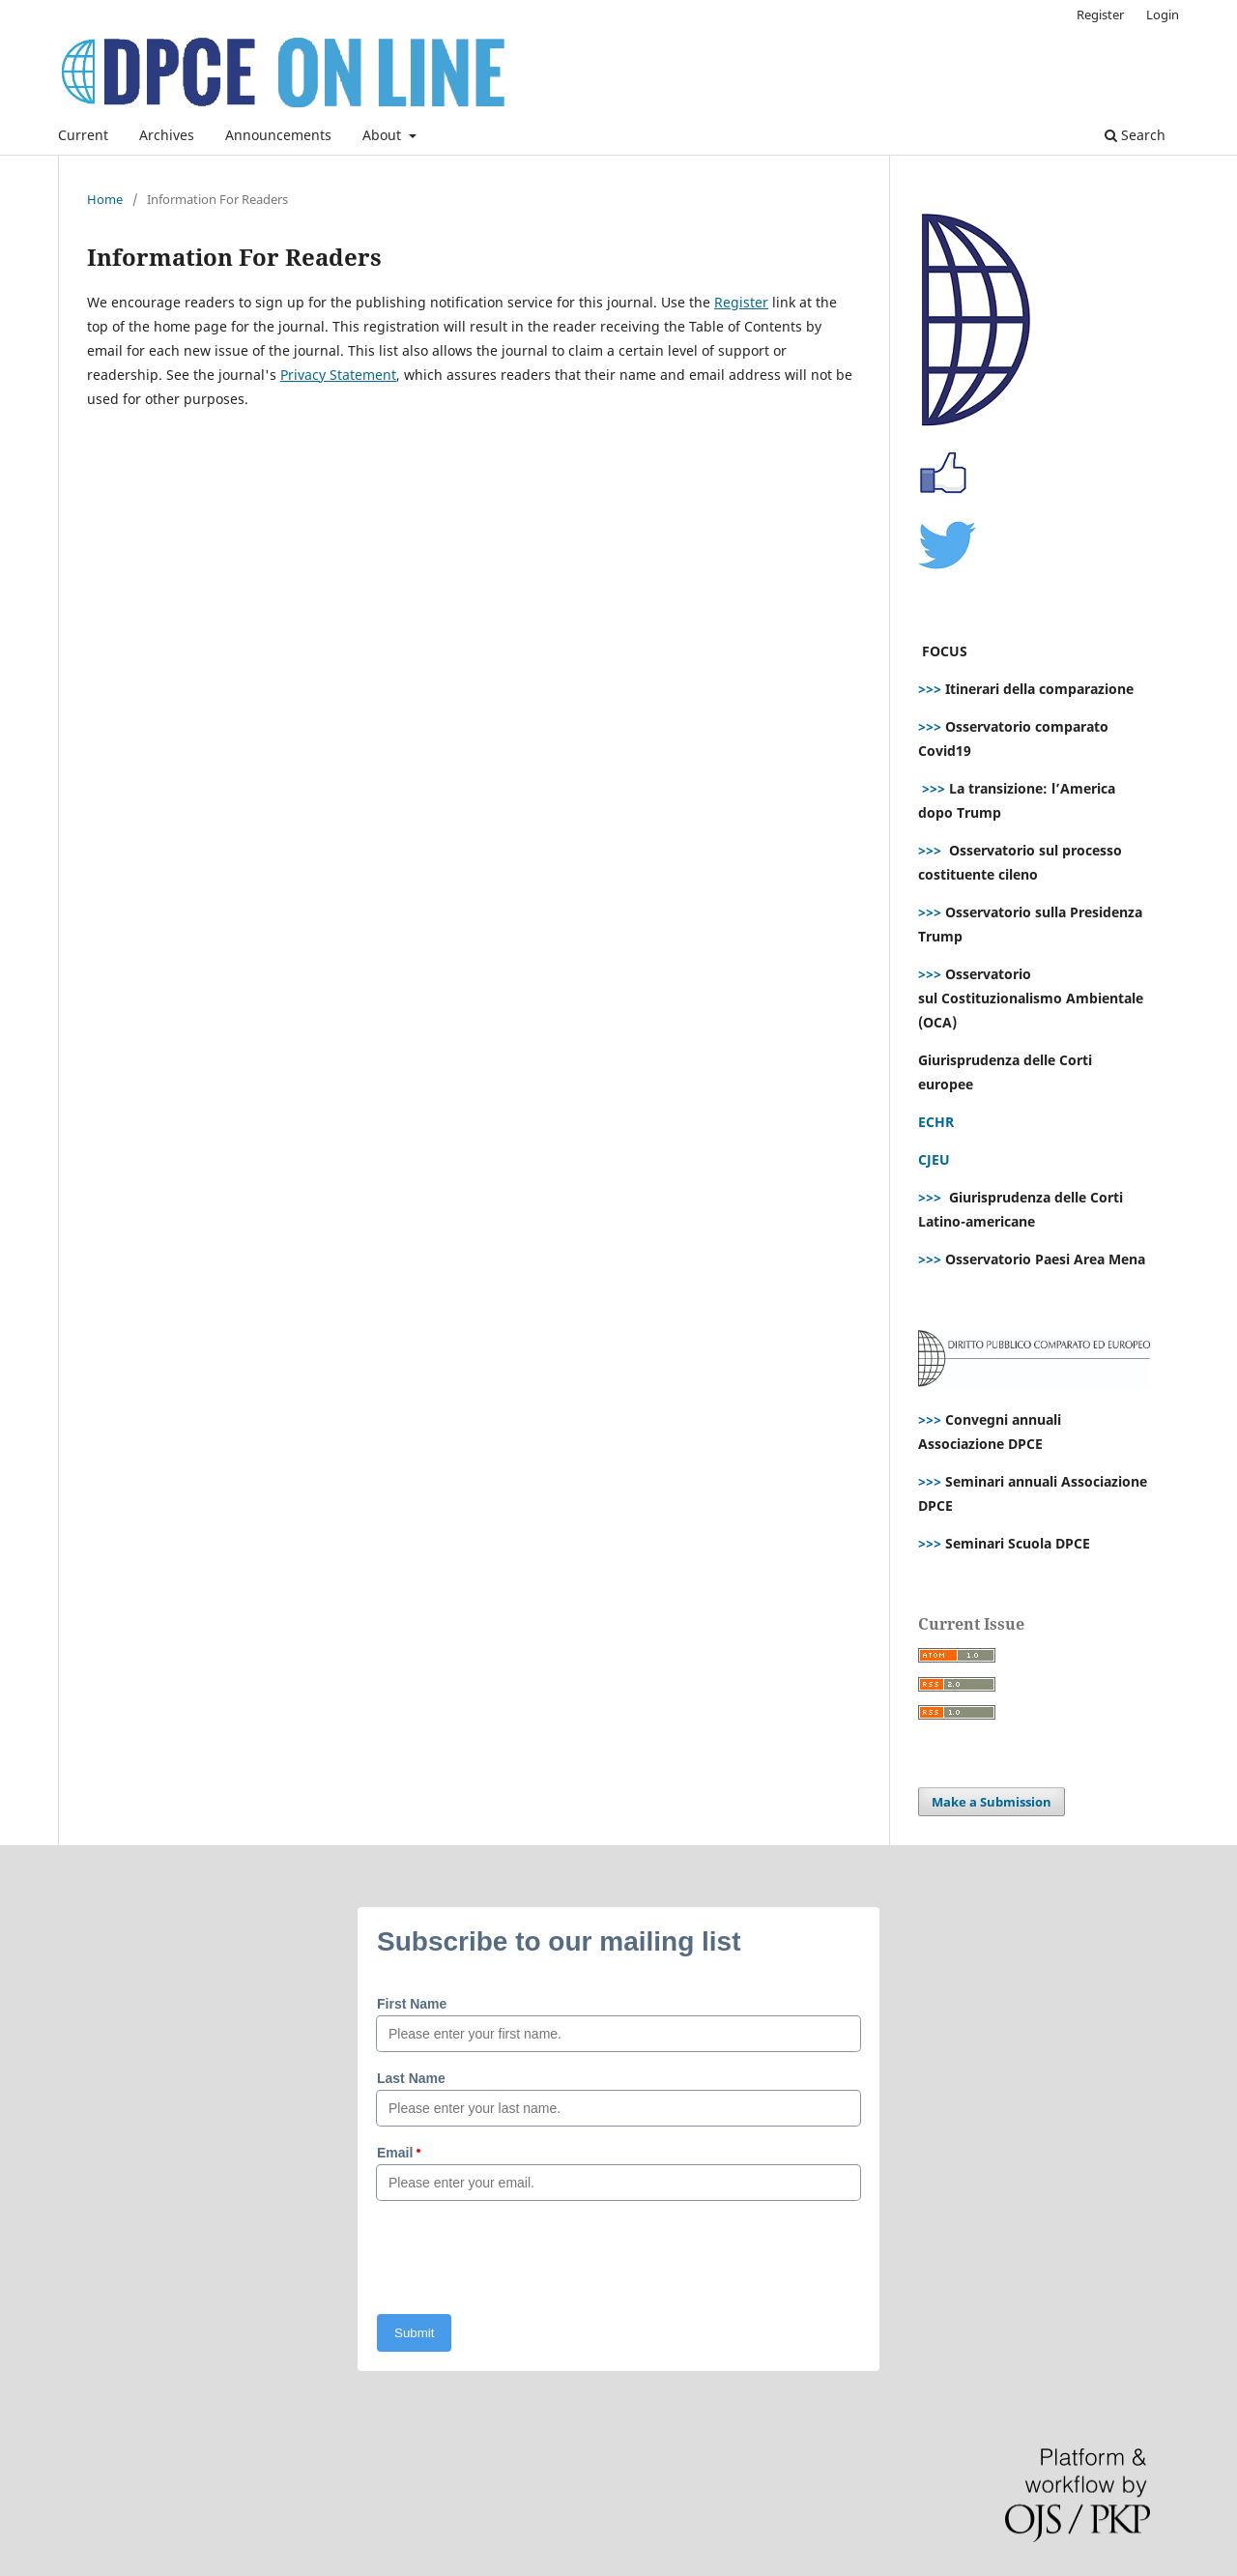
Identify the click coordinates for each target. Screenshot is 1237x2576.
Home (105, 199)
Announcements (278, 135)
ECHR (936, 1122)
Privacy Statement (338, 374)
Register (1100, 14)
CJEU (934, 1159)
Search (1135, 135)
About (383, 135)
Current (83, 135)
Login (1162, 14)
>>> (929, 689)
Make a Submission (991, 1801)
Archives (166, 135)
